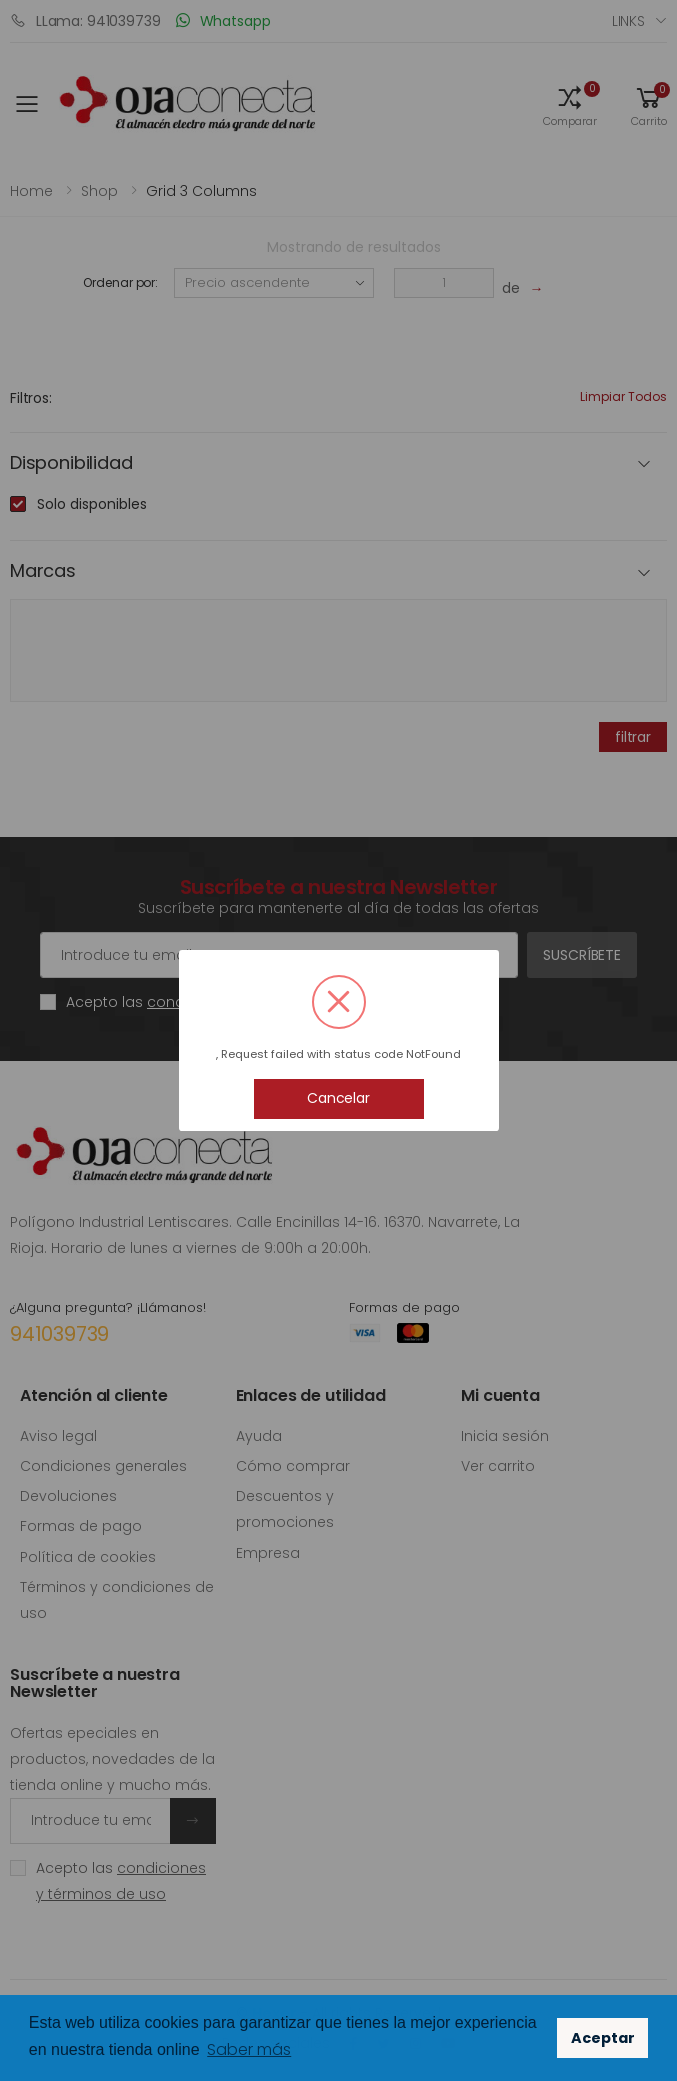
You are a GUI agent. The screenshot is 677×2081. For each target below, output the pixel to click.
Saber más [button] (249, 2049)
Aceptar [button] (603, 2038)
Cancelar (338, 1098)
